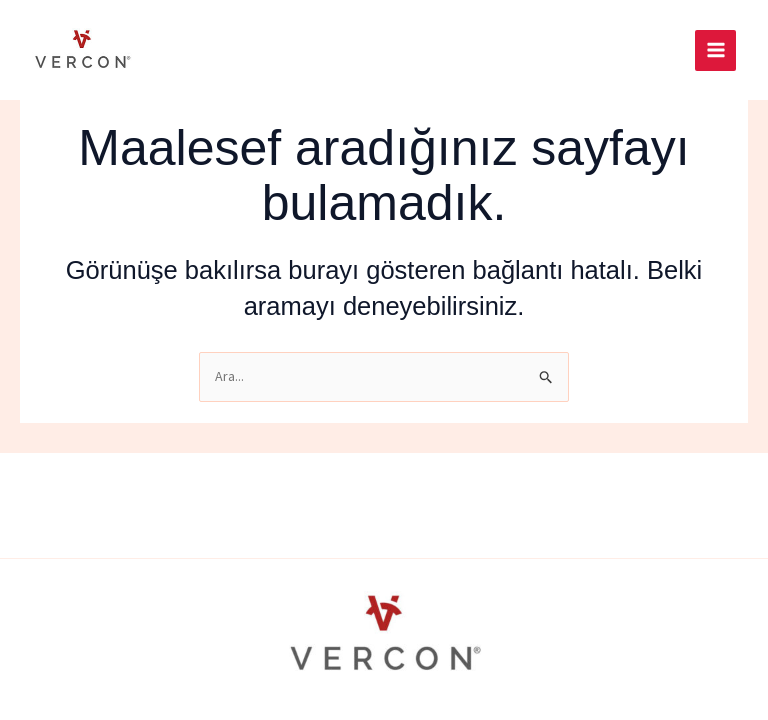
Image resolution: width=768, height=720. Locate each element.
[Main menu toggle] (715, 50)
